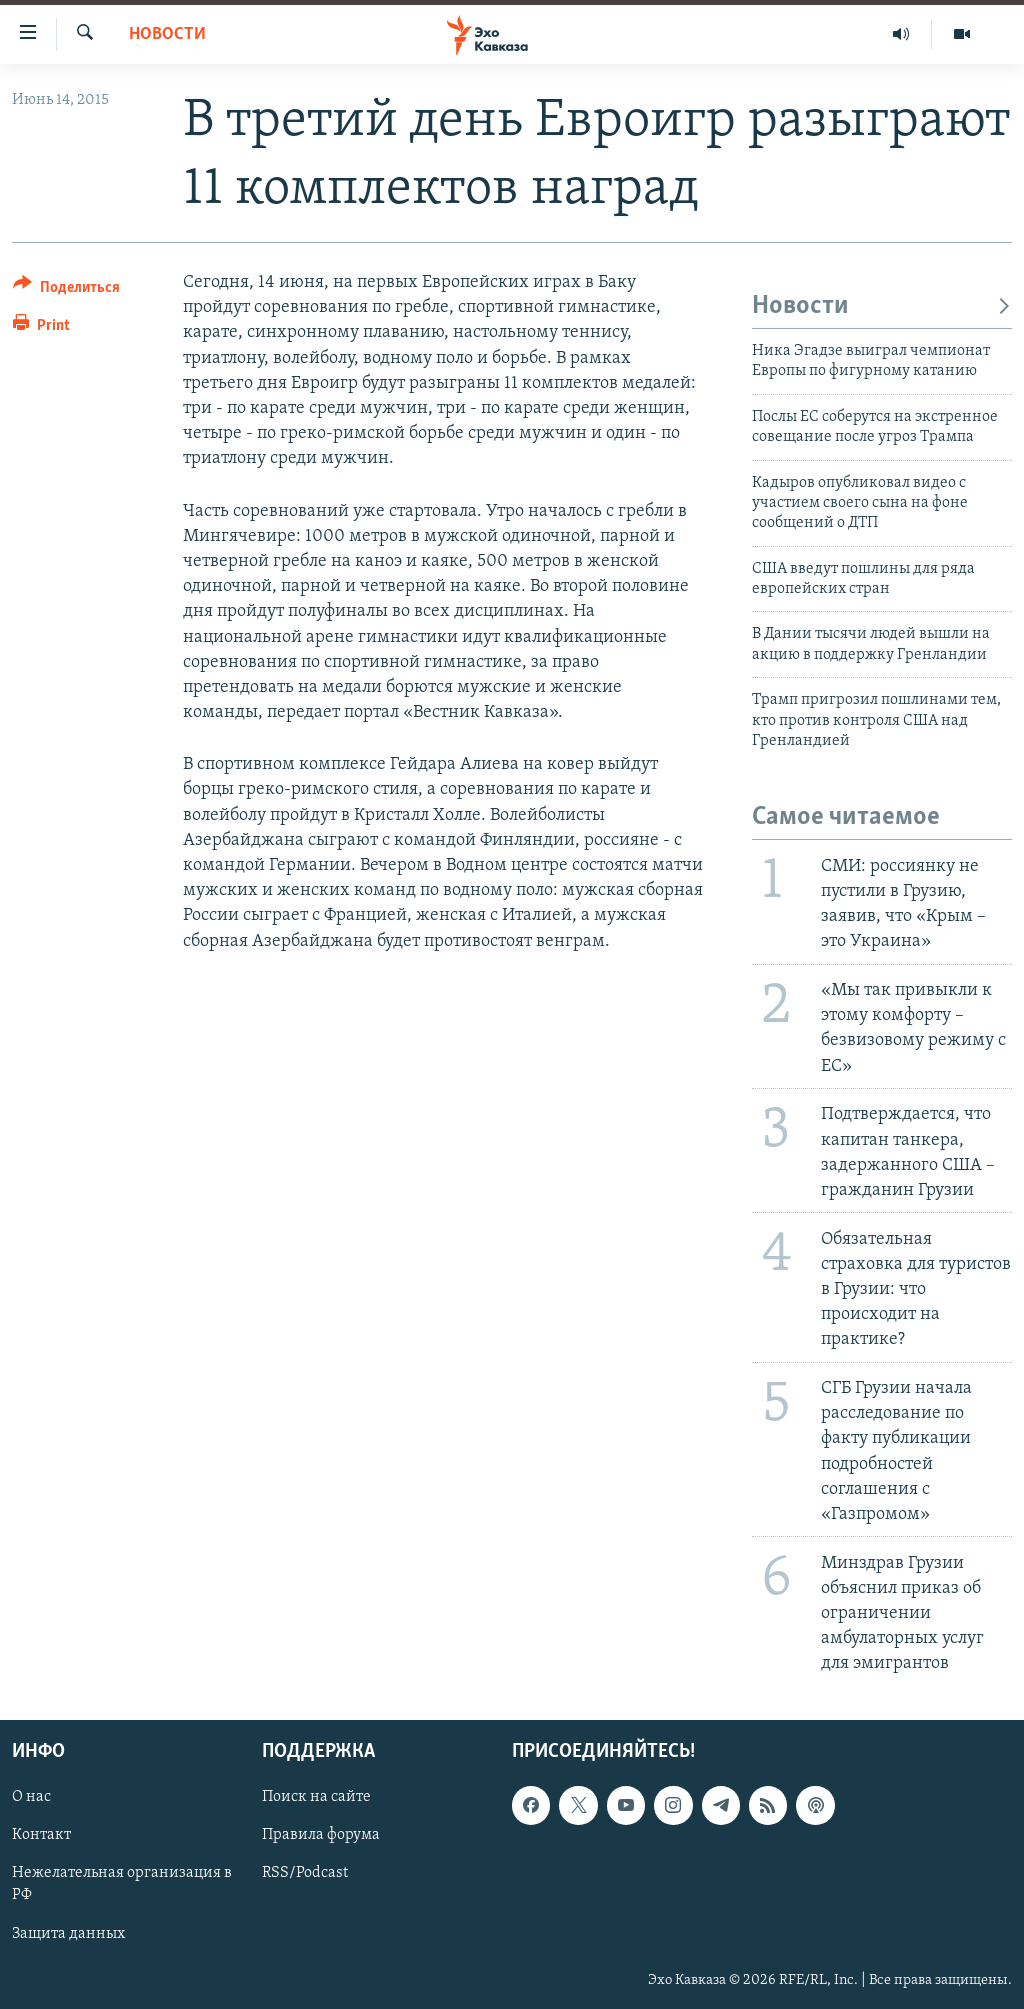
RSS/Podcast (305, 1873)
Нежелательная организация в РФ (122, 1884)
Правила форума (321, 1835)
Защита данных (68, 1933)
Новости (167, 34)
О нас (31, 1797)
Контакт (41, 1835)
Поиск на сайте (316, 1797)
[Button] (66, 290)
